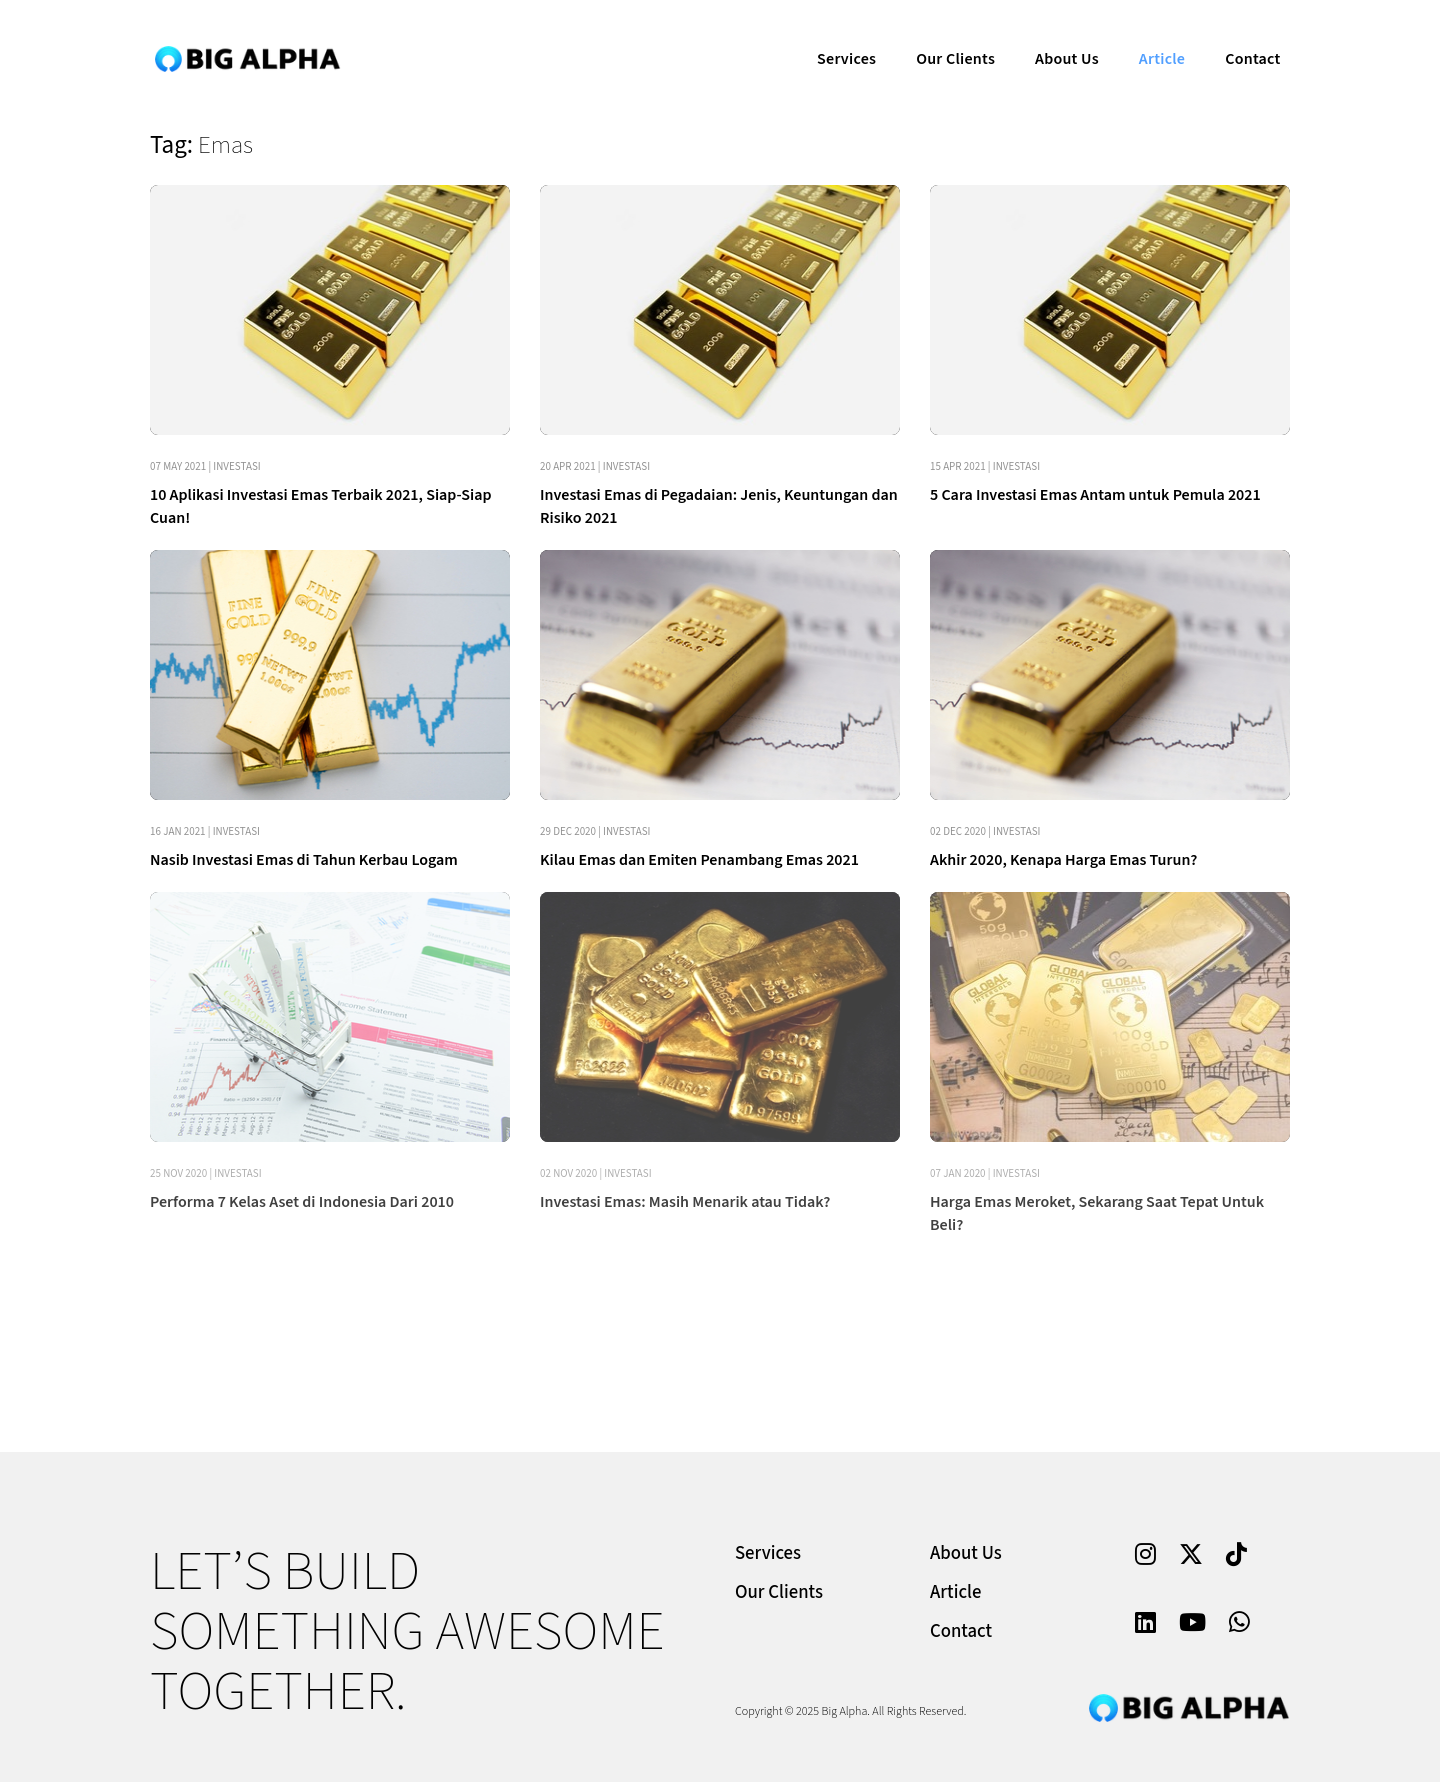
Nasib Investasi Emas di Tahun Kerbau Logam (304, 860)
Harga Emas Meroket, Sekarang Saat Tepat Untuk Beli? (1097, 1213)
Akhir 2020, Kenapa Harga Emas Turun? (1063, 860)
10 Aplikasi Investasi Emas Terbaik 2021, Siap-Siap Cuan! (320, 506)
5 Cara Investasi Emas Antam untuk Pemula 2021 (1095, 495)
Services (833, 36)
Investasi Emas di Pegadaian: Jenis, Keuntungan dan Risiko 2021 (719, 506)
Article (1149, 36)
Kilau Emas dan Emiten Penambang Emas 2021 (699, 860)
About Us (1054, 36)
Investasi (236, 466)
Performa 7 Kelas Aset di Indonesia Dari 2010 (302, 1202)
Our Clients (942, 36)
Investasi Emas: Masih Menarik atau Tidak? (685, 1202)
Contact (1239, 36)
